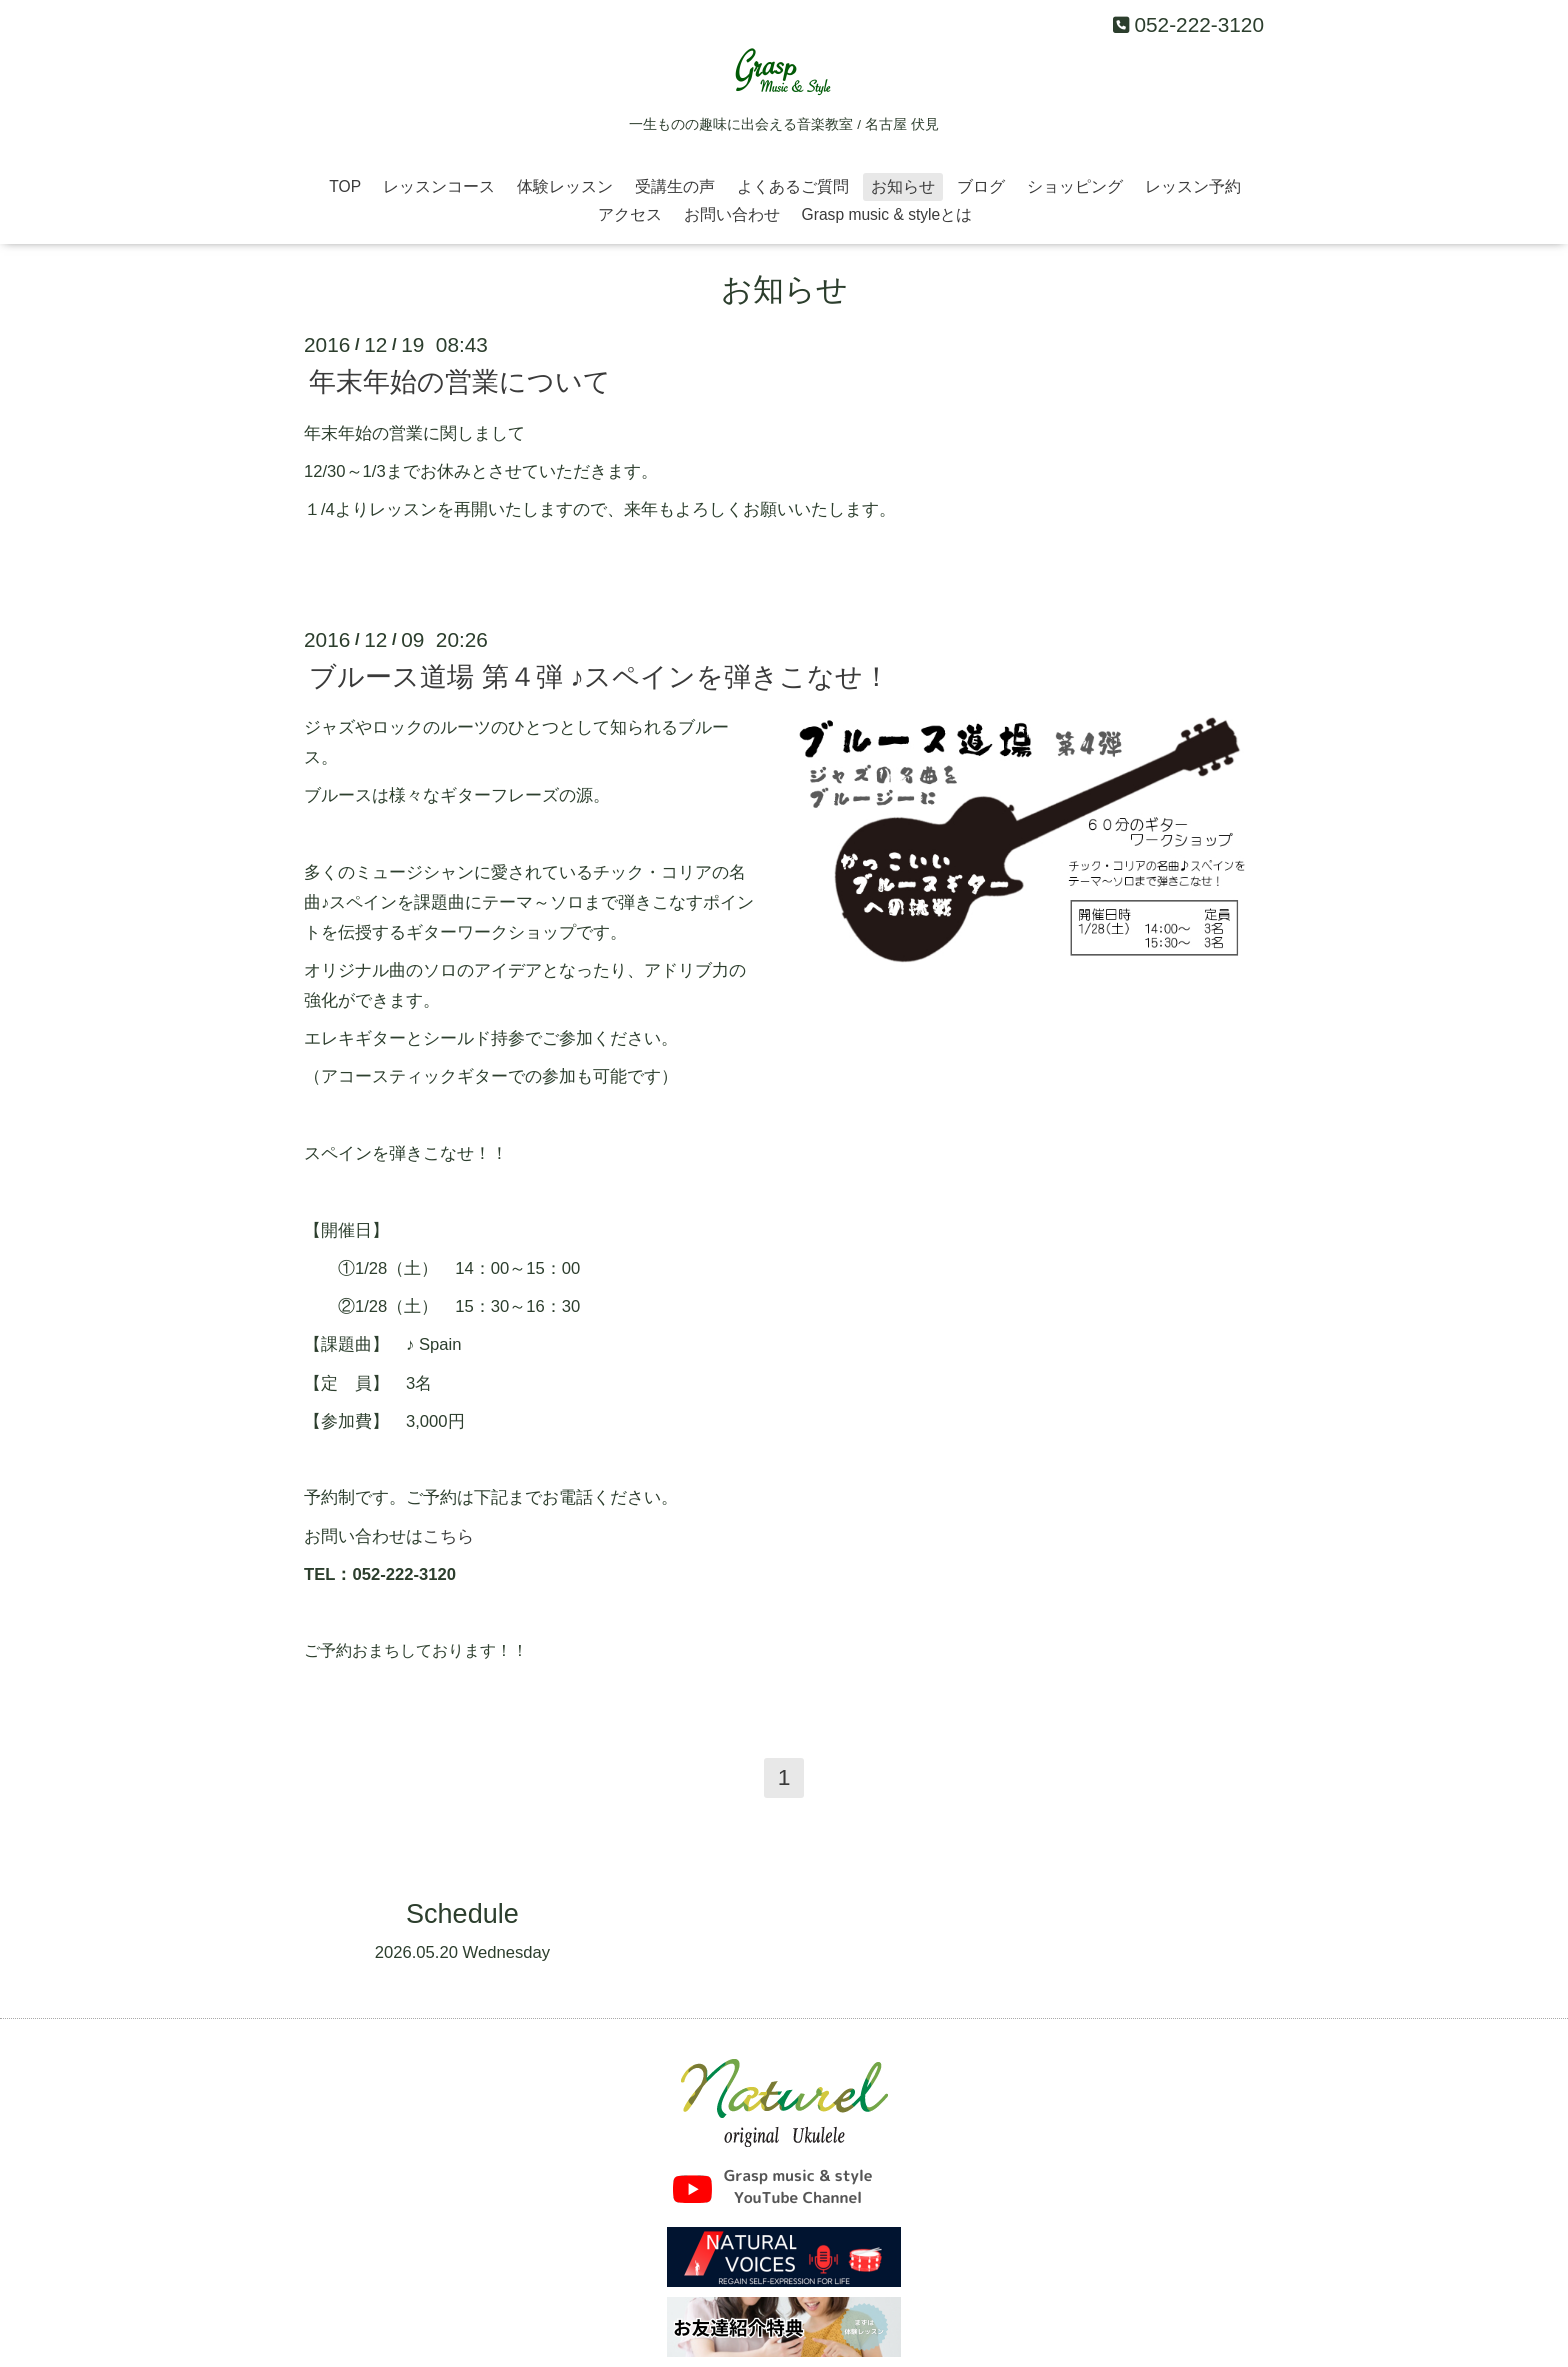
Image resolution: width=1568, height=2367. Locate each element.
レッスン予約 (1193, 186)
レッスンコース (439, 186)
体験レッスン (565, 186)
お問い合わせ (732, 214)
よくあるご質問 (793, 186)
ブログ (981, 186)
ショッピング (1075, 186)
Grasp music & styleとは (887, 214)
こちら (448, 1536)
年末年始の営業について (460, 382)
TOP (345, 186)
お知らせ (903, 186)
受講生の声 (675, 186)
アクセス (630, 214)
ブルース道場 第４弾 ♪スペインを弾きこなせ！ (599, 677)
